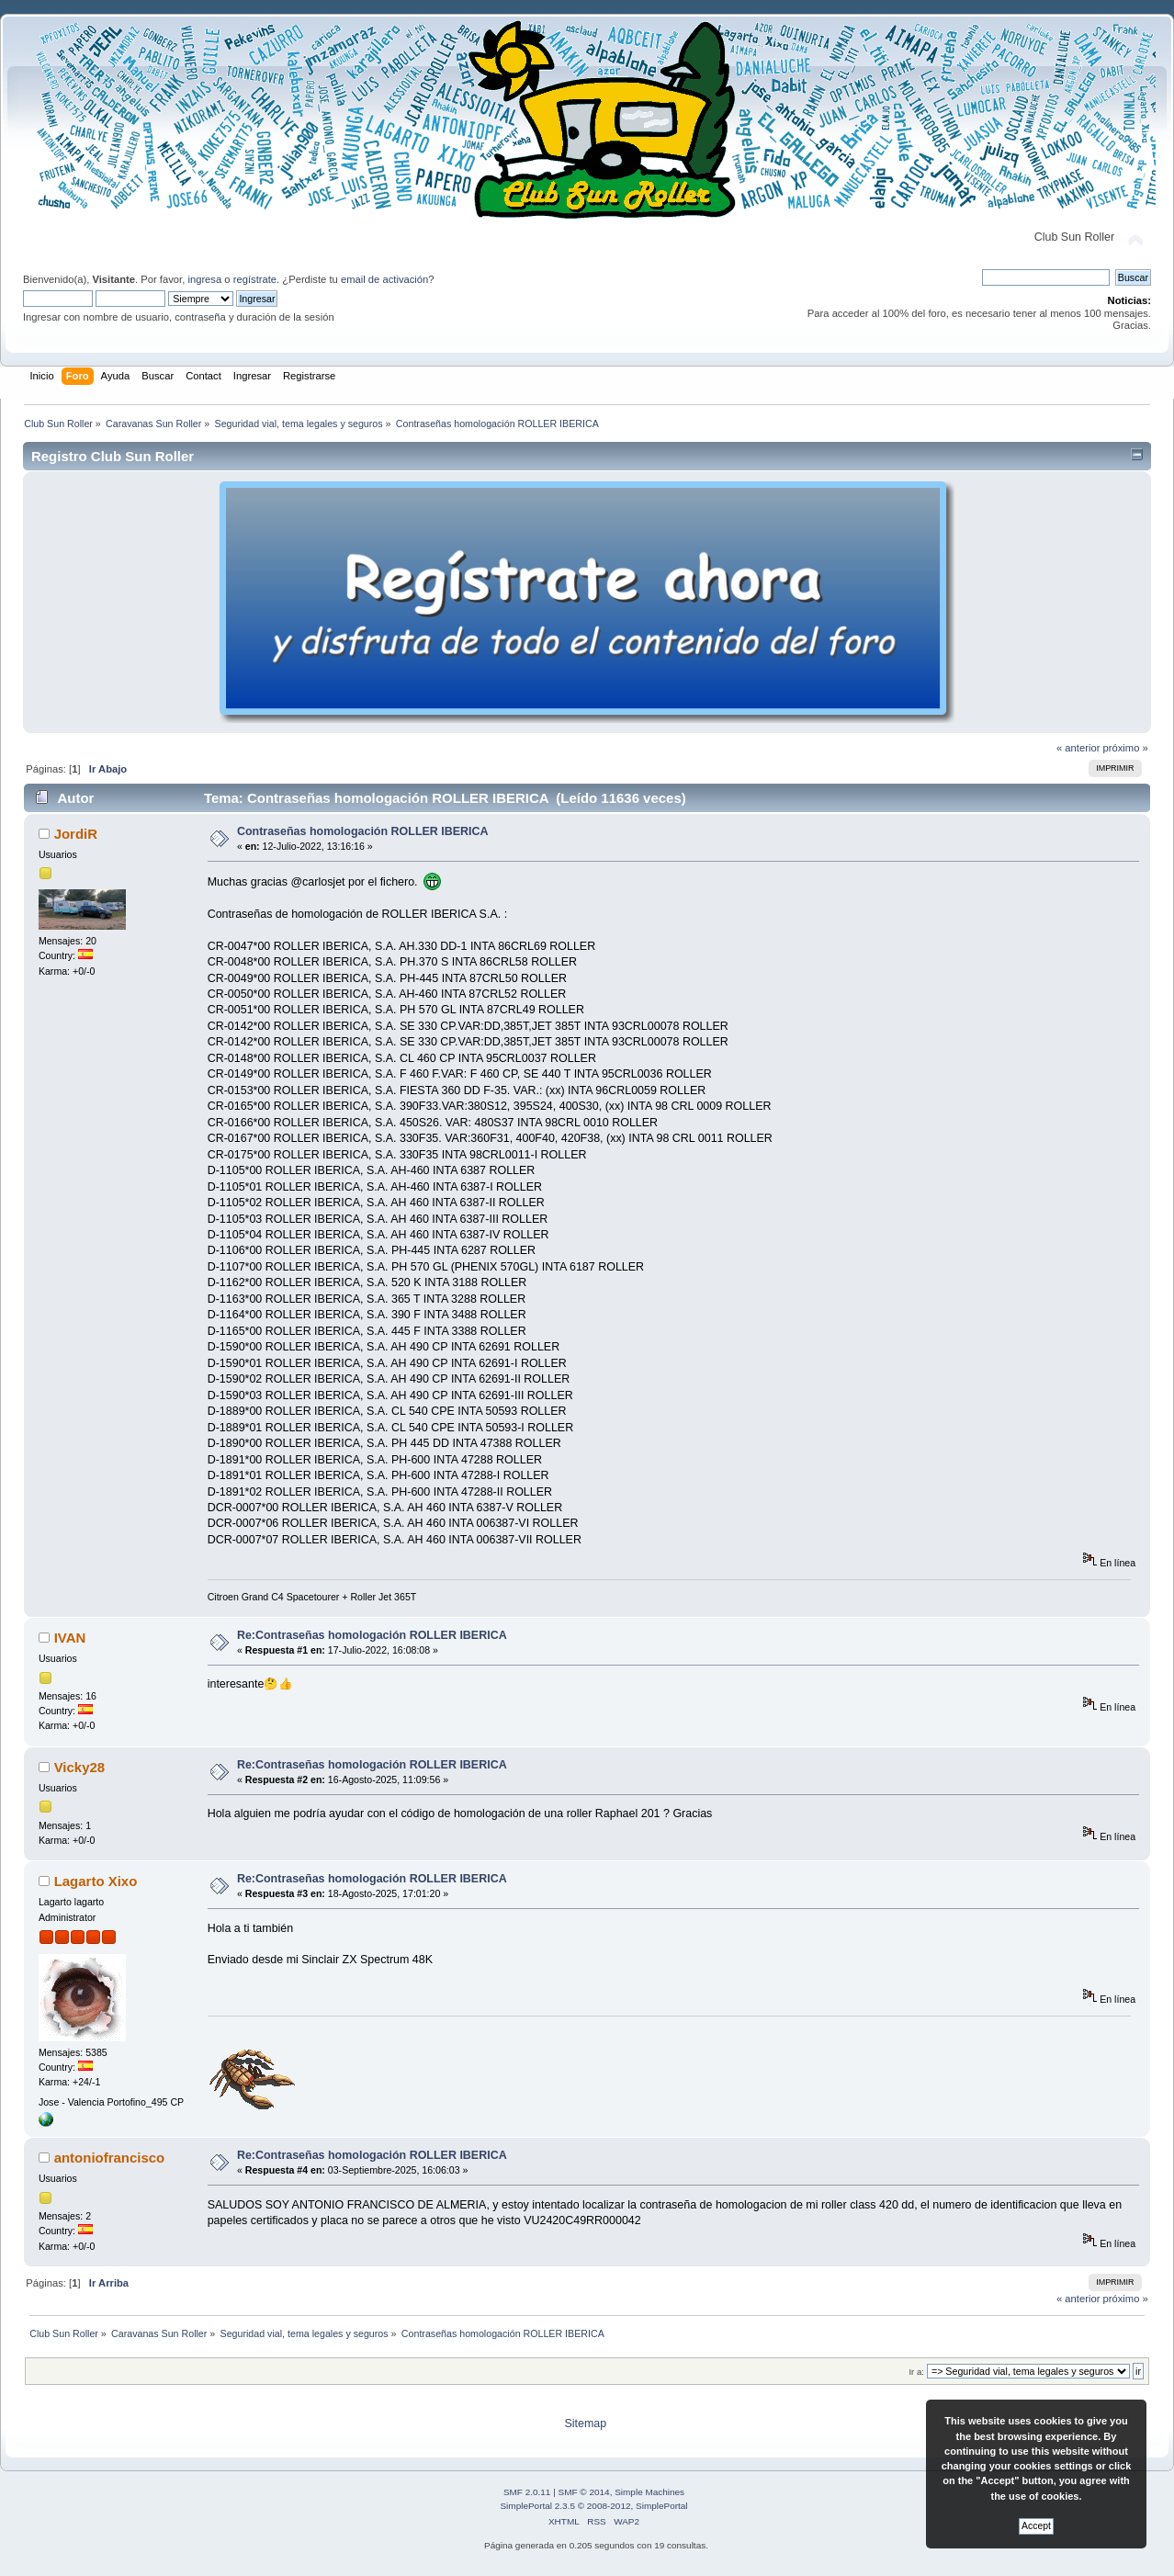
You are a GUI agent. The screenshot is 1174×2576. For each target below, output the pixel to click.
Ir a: (916, 2372)
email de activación (384, 279)
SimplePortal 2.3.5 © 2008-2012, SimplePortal (593, 2506)
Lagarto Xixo (96, 1881)
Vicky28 (80, 1767)
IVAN (70, 1637)
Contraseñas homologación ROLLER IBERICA (363, 831)
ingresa (204, 279)
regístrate (255, 279)
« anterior (1078, 747)
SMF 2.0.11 (527, 2492)
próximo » (1125, 747)
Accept (1036, 2526)
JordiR (75, 834)
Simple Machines (649, 2492)
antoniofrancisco (109, 2157)
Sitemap (585, 2423)
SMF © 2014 (584, 2492)
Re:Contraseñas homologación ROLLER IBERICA (372, 1635)
